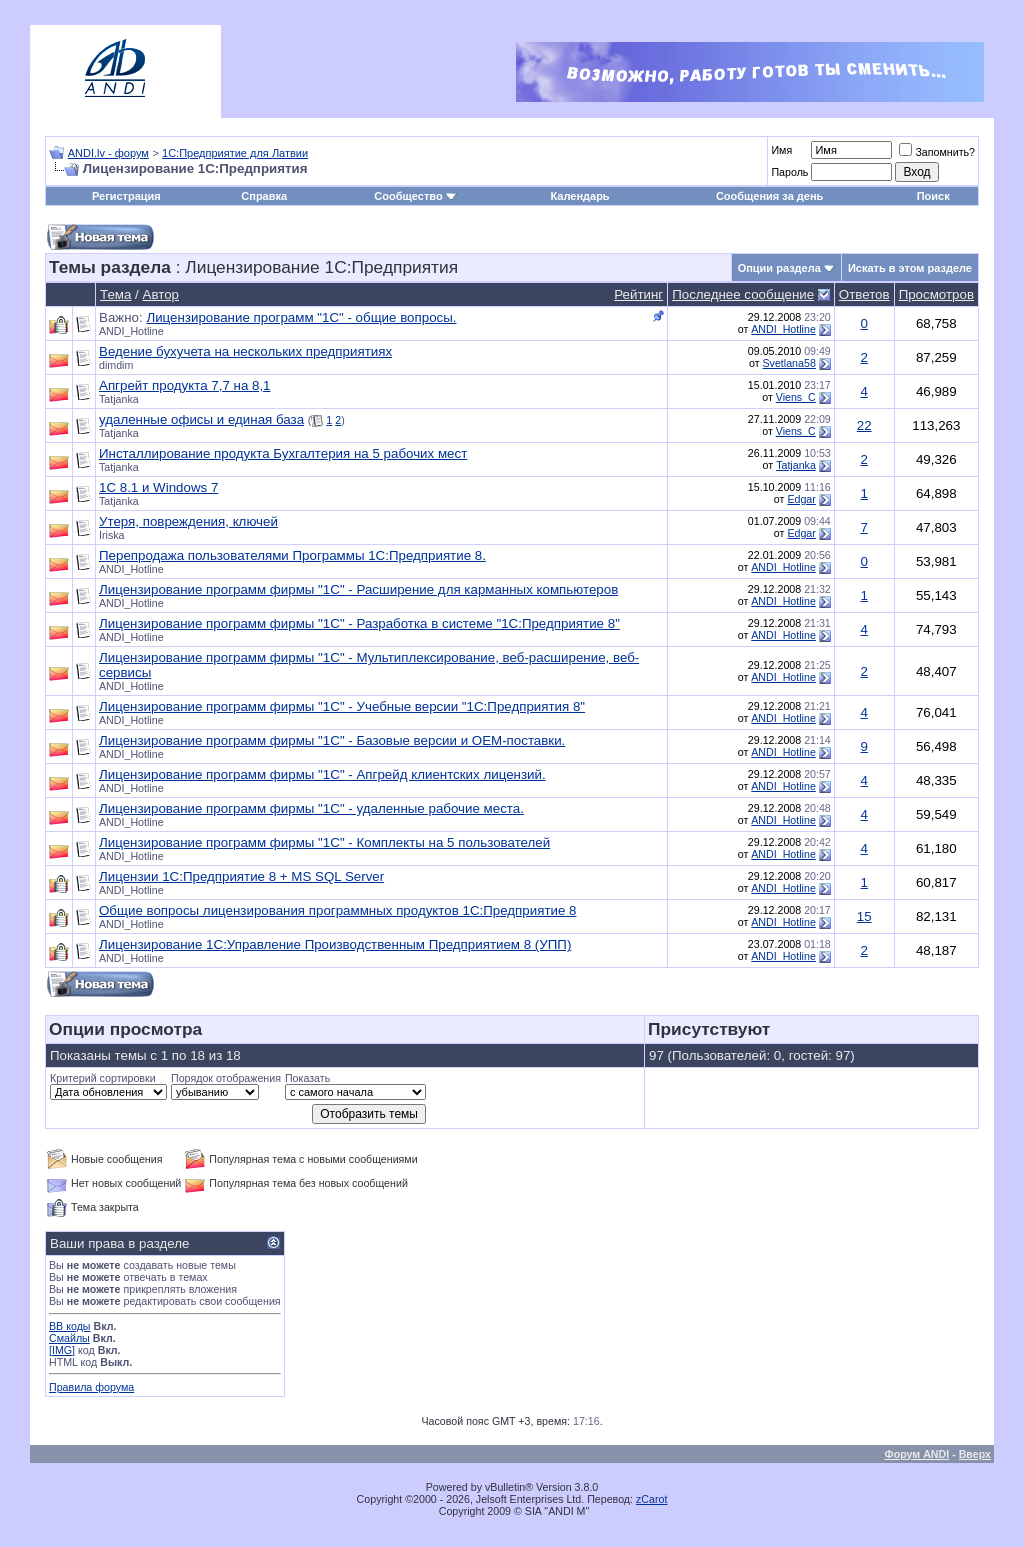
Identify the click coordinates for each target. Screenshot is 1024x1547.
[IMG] (62, 1350)
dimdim (116, 365)
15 (864, 916)
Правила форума (91, 1387)
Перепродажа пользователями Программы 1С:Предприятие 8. (292, 555)
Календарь (579, 196)
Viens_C (796, 397)
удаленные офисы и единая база (201, 419)
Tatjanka (119, 399)
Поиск (933, 196)
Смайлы (69, 1338)
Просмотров (936, 294)
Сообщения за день (769, 196)
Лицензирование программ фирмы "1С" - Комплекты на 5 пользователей (324, 842)
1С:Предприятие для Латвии (235, 153)
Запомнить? (937, 152)
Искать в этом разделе (910, 268)
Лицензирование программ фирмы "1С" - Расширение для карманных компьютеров (358, 589)
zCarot (651, 1499)
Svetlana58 (789, 363)
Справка (264, 196)
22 (864, 425)
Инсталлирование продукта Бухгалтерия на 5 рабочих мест (283, 453)
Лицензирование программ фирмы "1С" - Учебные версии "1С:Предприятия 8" (342, 706)
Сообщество (415, 196)
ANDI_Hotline (131, 331)
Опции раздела (779, 268)
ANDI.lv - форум (108, 153)
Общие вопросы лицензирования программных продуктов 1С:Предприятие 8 (337, 910)
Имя (781, 150)
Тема (115, 294)
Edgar (801, 499)
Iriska (111, 535)
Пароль (789, 172)
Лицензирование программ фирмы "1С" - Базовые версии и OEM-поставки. (332, 740)
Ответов (864, 294)
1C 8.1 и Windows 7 (158, 487)
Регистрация (126, 196)
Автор (161, 294)
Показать (307, 1078)
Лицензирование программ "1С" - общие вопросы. (301, 317)
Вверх (975, 1454)
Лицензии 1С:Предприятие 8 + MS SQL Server (241, 876)
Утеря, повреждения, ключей (188, 521)
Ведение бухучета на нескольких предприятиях (245, 351)
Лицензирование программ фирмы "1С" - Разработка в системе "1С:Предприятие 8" (359, 623)
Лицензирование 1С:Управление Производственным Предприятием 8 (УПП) (335, 944)
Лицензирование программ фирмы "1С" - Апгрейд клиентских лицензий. (322, 774)
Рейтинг (638, 294)
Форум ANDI (917, 1454)
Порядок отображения (226, 1078)
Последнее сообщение (743, 294)
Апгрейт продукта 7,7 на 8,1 (185, 385)
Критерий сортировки (103, 1078)
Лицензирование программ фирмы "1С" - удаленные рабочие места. (311, 808)
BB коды (70, 1326)
